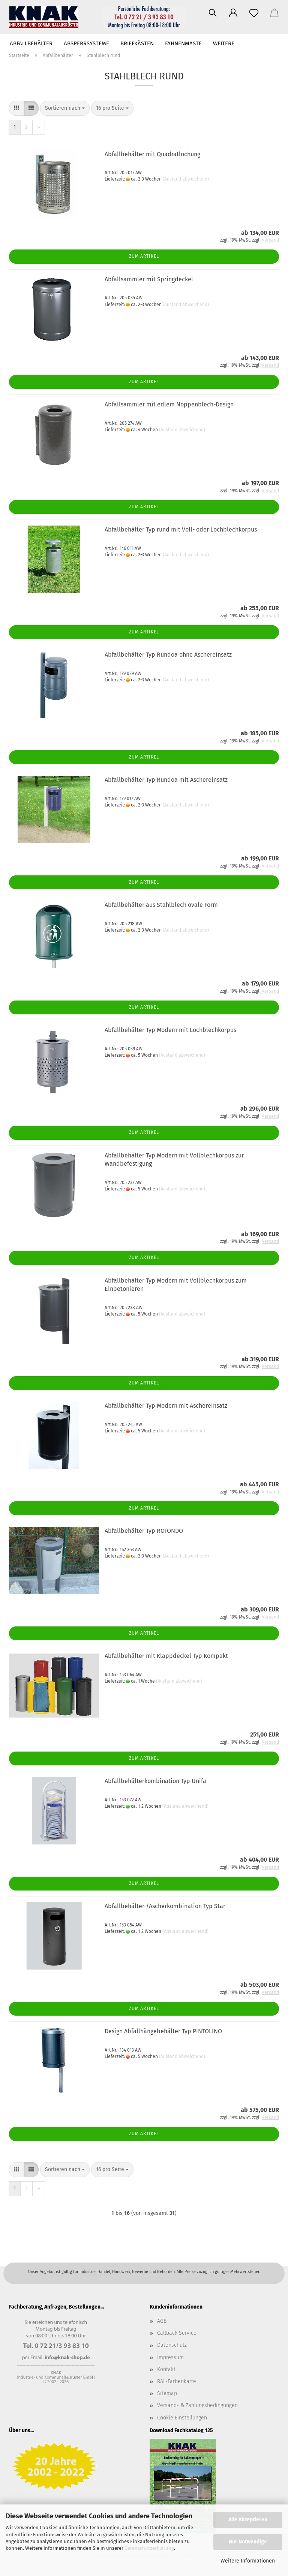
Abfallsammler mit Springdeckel (149, 279)
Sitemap (167, 2393)
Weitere (223, 43)
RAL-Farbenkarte (176, 2381)
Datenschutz (172, 2345)
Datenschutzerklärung (149, 2548)
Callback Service (176, 2333)
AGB (161, 2321)
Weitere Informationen (247, 2561)
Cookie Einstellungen (182, 2418)
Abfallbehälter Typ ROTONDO (144, 1530)
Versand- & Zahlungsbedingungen (197, 2405)
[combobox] (65, 108)
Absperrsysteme (86, 43)
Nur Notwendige (248, 2542)
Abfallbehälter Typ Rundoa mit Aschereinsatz (166, 779)
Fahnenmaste (183, 43)
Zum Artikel (144, 256)
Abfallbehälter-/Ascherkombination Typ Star (165, 1906)
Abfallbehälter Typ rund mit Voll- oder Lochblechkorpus (181, 529)
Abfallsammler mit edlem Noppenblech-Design (169, 404)
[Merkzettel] (253, 13)
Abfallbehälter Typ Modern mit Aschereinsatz (166, 1405)
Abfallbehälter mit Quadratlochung (152, 154)
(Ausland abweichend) (186, 179)
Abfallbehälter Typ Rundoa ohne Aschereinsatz (168, 654)
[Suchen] (212, 13)
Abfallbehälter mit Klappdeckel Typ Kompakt (166, 1655)
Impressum (170, 2357)
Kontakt (166, 2369)
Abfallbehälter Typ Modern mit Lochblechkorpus (170, 1029)
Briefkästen (137, 43)
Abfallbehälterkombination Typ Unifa (155, 1781)
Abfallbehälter (31, 43)
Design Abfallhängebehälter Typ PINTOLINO (163, 2031)
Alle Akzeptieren (247, 2519)
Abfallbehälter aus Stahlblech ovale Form (161, 904)
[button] (233, 13)
